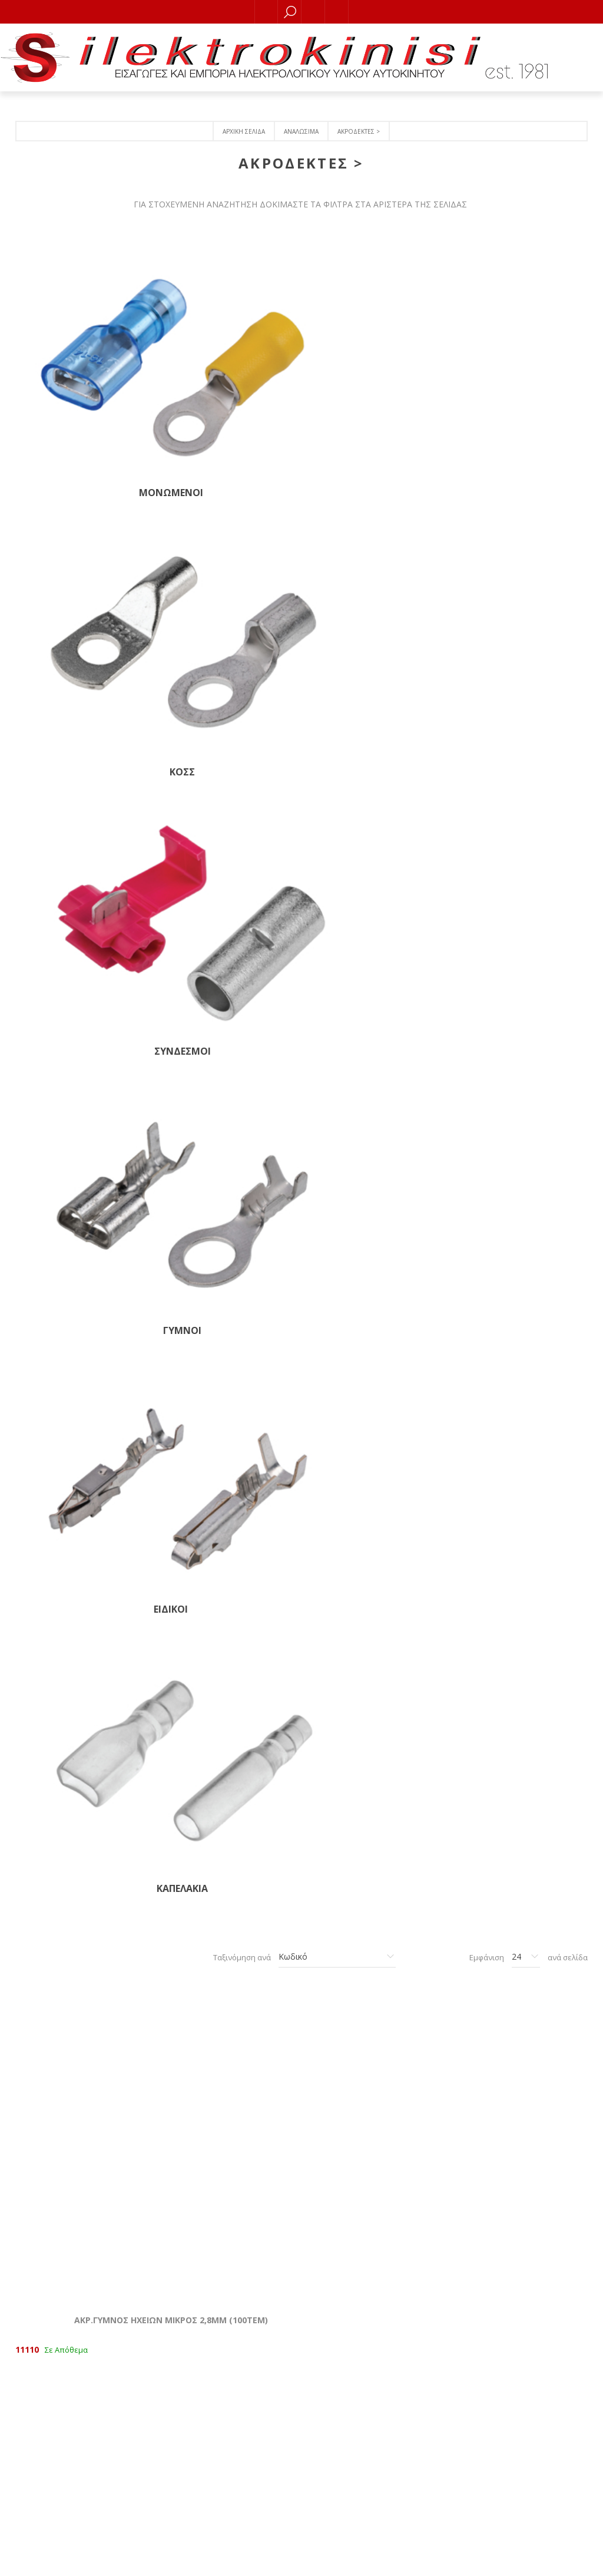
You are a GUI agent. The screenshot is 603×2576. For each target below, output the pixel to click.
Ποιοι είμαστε (186, 2449)
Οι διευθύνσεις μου (417, 2343)
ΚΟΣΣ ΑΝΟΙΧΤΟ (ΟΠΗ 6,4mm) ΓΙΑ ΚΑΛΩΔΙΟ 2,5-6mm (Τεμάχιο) (510, 1751)
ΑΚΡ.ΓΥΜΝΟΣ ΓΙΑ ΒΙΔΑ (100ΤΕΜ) (367, 1500)
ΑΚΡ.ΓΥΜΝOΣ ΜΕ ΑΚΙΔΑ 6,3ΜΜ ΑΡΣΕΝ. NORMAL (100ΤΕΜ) (224, 1500)
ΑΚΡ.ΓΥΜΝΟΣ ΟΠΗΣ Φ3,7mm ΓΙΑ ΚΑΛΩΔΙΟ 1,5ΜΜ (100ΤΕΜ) (511, 1500)
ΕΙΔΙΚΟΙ (81, 508)
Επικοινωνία (185, 2433)
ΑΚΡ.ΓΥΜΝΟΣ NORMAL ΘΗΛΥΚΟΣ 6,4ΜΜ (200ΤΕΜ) (81, 1255)
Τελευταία (380, 2129)
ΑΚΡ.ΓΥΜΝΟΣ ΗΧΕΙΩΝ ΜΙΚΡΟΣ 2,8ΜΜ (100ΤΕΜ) (81, 765)
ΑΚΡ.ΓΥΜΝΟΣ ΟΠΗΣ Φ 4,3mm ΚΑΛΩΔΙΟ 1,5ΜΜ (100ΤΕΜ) (80, 1745)
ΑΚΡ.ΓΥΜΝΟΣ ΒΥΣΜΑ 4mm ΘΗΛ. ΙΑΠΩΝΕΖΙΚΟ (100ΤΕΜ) (511, 1990)
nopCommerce (218, 2559)
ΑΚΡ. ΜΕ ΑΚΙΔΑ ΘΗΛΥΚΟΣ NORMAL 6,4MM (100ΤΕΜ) (367, 765)
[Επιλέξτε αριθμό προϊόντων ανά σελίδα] (526, 577)
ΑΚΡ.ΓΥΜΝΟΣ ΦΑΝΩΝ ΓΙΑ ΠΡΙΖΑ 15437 (224, 1255)
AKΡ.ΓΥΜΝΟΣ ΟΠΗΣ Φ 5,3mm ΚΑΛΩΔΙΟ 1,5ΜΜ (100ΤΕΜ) (224, 1745)
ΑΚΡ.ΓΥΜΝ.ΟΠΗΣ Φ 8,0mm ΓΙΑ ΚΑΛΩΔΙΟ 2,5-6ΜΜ (367, 1990)
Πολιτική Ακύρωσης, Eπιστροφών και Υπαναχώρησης (185, 2465)
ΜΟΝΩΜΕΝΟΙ (81, 361)
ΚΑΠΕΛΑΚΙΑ (224, 508)
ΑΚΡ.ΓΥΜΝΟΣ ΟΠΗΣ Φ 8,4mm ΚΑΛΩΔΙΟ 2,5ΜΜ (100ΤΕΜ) (80, 1990)
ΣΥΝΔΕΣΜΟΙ (367, 361)
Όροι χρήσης (185, 2512)
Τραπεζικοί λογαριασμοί (185, 2480)
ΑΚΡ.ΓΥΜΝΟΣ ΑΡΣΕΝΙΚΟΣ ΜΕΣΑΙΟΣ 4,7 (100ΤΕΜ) (367, 1255)
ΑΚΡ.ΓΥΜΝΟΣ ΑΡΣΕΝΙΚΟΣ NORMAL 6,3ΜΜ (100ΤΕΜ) (510, 1255)
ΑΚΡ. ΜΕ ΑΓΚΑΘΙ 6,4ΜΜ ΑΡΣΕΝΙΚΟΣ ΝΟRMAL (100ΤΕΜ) (80, 1500)
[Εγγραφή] (417, 2444)
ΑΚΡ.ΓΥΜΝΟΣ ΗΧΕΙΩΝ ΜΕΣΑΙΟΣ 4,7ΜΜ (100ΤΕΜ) (224, 765)
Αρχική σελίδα (244, 131)
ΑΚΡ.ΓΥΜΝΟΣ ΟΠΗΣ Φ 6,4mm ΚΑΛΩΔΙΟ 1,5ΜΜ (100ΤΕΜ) (367, 1745)
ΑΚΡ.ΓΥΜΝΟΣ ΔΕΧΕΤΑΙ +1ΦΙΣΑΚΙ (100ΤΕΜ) (81, 1010)
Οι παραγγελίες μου (417, 2327)
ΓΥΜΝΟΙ (511, 361)
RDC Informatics (326, 2559)
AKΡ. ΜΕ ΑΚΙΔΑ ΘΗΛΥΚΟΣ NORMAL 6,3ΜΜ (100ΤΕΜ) (510, 765)
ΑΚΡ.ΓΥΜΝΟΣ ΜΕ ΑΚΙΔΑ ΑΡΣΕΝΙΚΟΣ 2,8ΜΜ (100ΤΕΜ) (367, 1010)
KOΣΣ (224, 361)
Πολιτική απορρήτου (185, 2496)
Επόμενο (353, 2129)
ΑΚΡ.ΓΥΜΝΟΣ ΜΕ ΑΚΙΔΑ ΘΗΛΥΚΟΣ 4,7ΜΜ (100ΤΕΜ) (511, 1010)
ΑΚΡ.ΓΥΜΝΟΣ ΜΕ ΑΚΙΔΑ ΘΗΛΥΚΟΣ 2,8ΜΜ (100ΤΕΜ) (224, 1010)
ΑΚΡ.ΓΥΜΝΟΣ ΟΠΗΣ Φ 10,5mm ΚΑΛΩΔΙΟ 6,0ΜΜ (224, 1990)
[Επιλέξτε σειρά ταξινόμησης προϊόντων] (337, 577)
